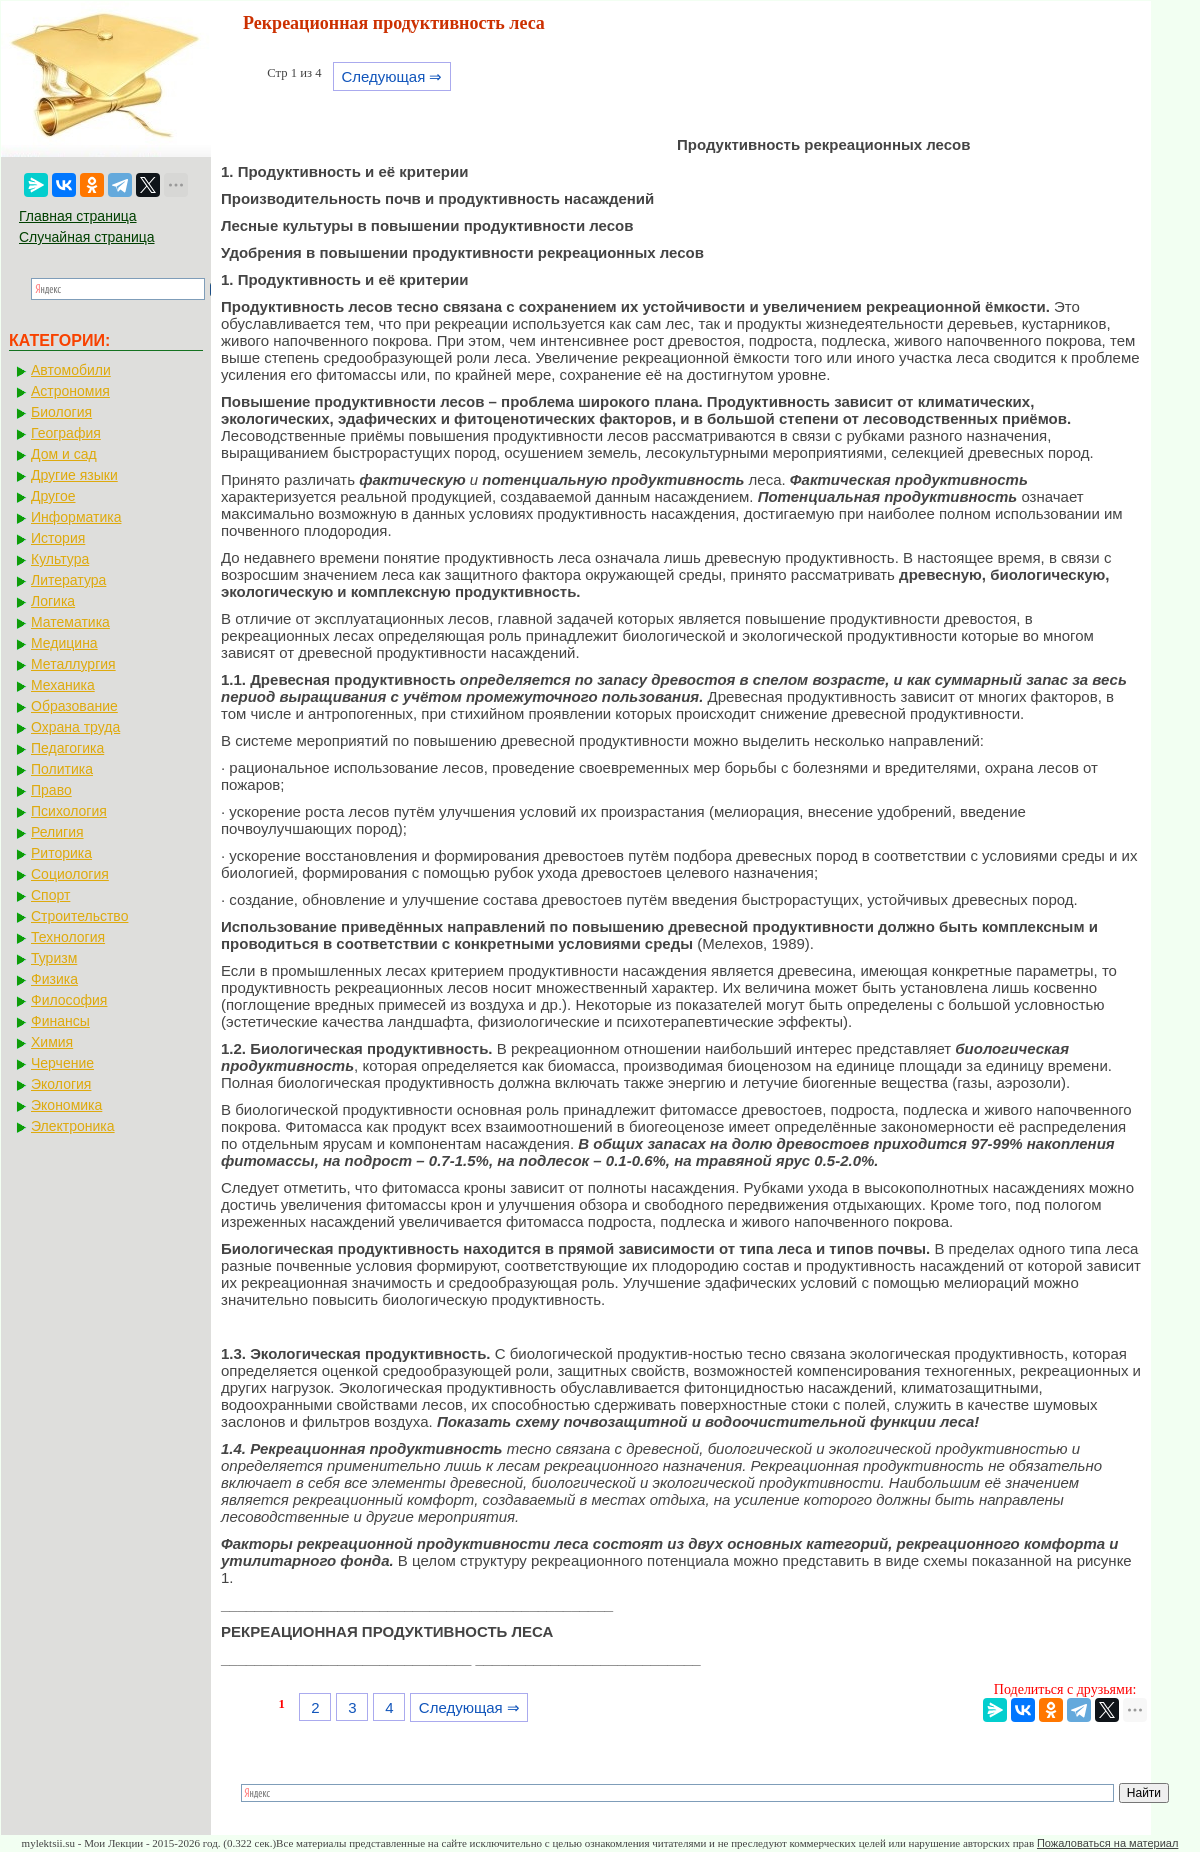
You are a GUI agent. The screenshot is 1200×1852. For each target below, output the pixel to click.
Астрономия (70, 391)
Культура (60, 559)
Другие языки (74, 475)
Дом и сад (64, 454)
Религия (57, 832)
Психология (69, 811)
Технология (68, 937)
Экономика (66, 1105)
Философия (69, 1000)
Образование (74, 706)
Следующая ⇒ (391, 76)
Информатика (76, 517)
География (66, 433)
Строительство (79, 916)
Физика (54, 979)
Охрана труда (75, 727)
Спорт (50, 895)
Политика (62, 769)
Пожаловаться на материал (1107, 1843)
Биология (61, 412)
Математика (70, 622)
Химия (52, 1042)
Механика (63, 685)
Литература (68, 580)
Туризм (54, 958)
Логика (53, 601)
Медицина (64, 643)
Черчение (62, 1063)
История (58, 538)
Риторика (61, 853)
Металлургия (73, 664)
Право (51, 790)
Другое (53, 496)
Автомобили (71, 370)
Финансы (60, 1021)
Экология (61, 1084)
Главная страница (78, 216)
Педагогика (67, 748)
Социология (70, 874)
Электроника (73, 1126)
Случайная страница (87, 237)
